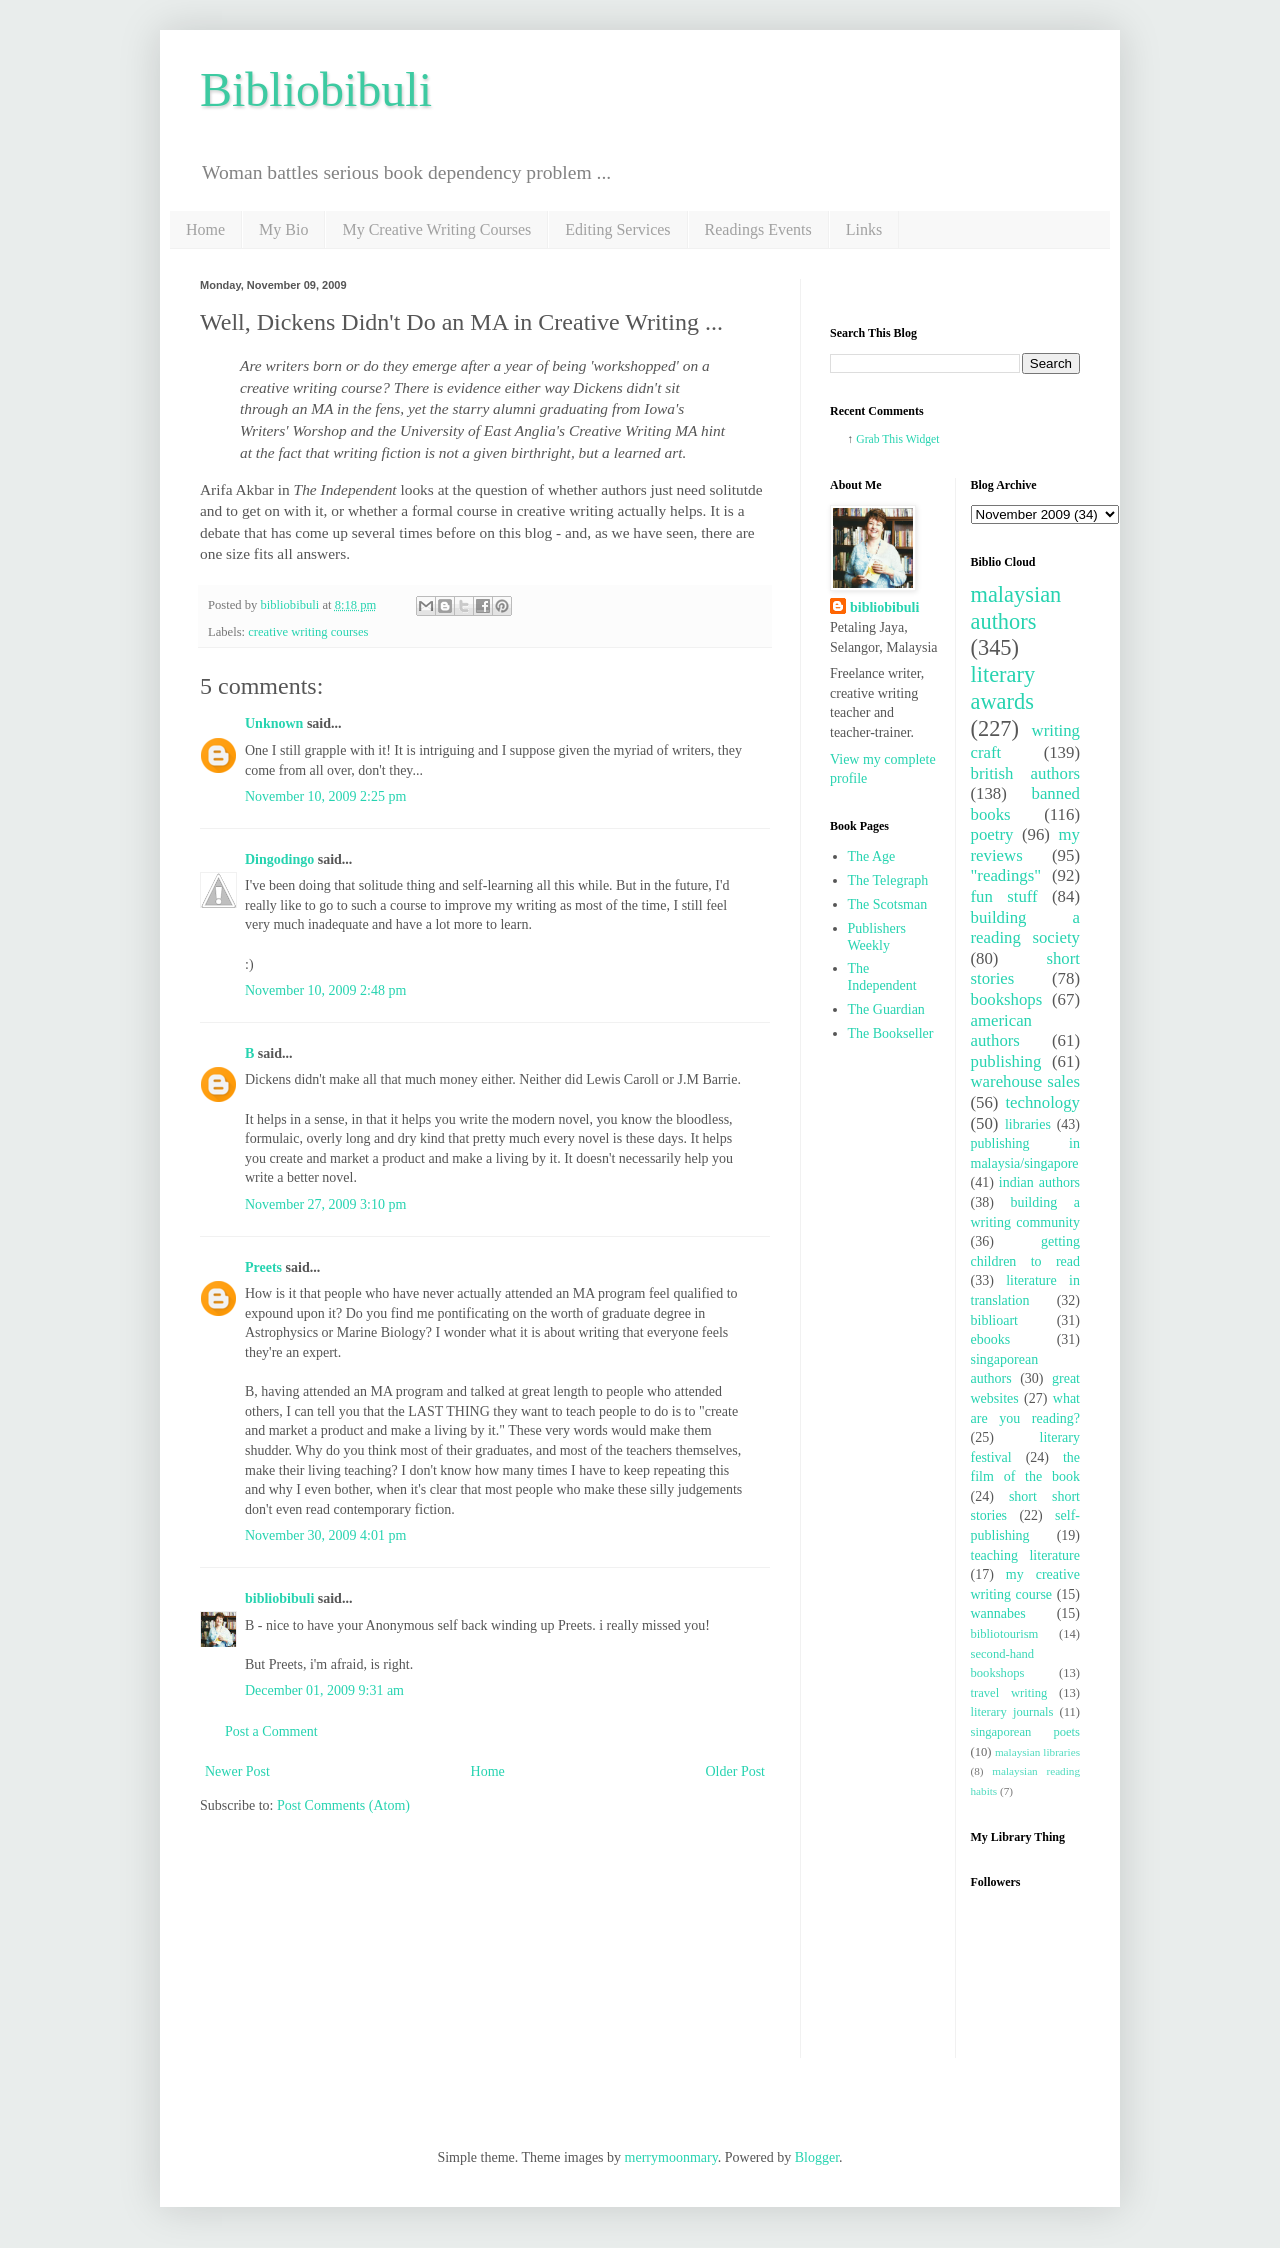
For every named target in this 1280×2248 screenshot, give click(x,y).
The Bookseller (891, 1033)
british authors (1026, 773)
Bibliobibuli (316, 89)
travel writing (1009, 1693)
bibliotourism (1005, 1634)
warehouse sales (1026, 1081)
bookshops (1007, 999)
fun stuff (1004, 896)
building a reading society (1026, 928)
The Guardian (886, 1009)
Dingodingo (279, 859)
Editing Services (617, 229)
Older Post (736, 1771)
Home (205, 229)
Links (864, 229)
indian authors (1039, 1182)
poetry (992, 834)
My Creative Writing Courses (436, 229)
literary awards (1003, 688)
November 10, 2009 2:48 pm (325, 990)
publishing (1006, 1061)
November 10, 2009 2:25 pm (325, 796)
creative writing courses (308, 632)
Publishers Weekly (877, 937)
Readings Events (758, 229)
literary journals (1012, 1712)
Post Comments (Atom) (343, 1805)
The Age (872, 856)
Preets (263, 1267)
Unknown (274, 723)
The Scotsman (888, 904)
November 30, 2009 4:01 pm (325, 1535)
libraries (1028, 1124)
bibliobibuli (279, 1598)
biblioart (994, 1320)
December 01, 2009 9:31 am (324, 1690)
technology (1042, 1102)
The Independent (882, 977)
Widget (923, 439)
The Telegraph (888, 880)
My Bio (283, 229)
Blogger (817, 2157)
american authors (1002, 1031)
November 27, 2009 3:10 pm (325, 1204)
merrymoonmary (671, 2157)
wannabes (998, 1613)
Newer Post (237, 1771)
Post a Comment (271, 1731)
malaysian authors (1016, 608)
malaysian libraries (1037, 1752)
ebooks (991, 1339)
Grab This (880, 439)
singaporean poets (1026, 1732)
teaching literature (1026, 1555)
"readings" (1006, 875)
